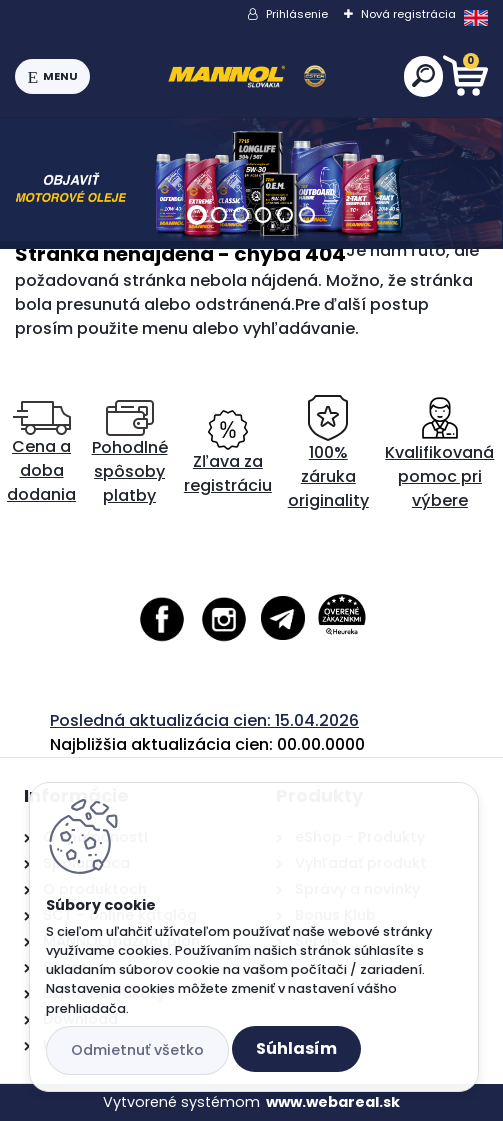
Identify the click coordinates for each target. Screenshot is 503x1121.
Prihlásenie (297, 14)
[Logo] (247, 77)
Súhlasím (296, 1048)
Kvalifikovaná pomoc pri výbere (439, 453)
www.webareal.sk (333, 1102)
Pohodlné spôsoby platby (130, 453)
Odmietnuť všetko (137, 1050)
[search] (423, 75)
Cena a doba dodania (41, 453)
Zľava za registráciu (228, 453)
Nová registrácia (408, 14)
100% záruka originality (328, 453)
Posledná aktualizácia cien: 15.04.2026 (204, 720)
